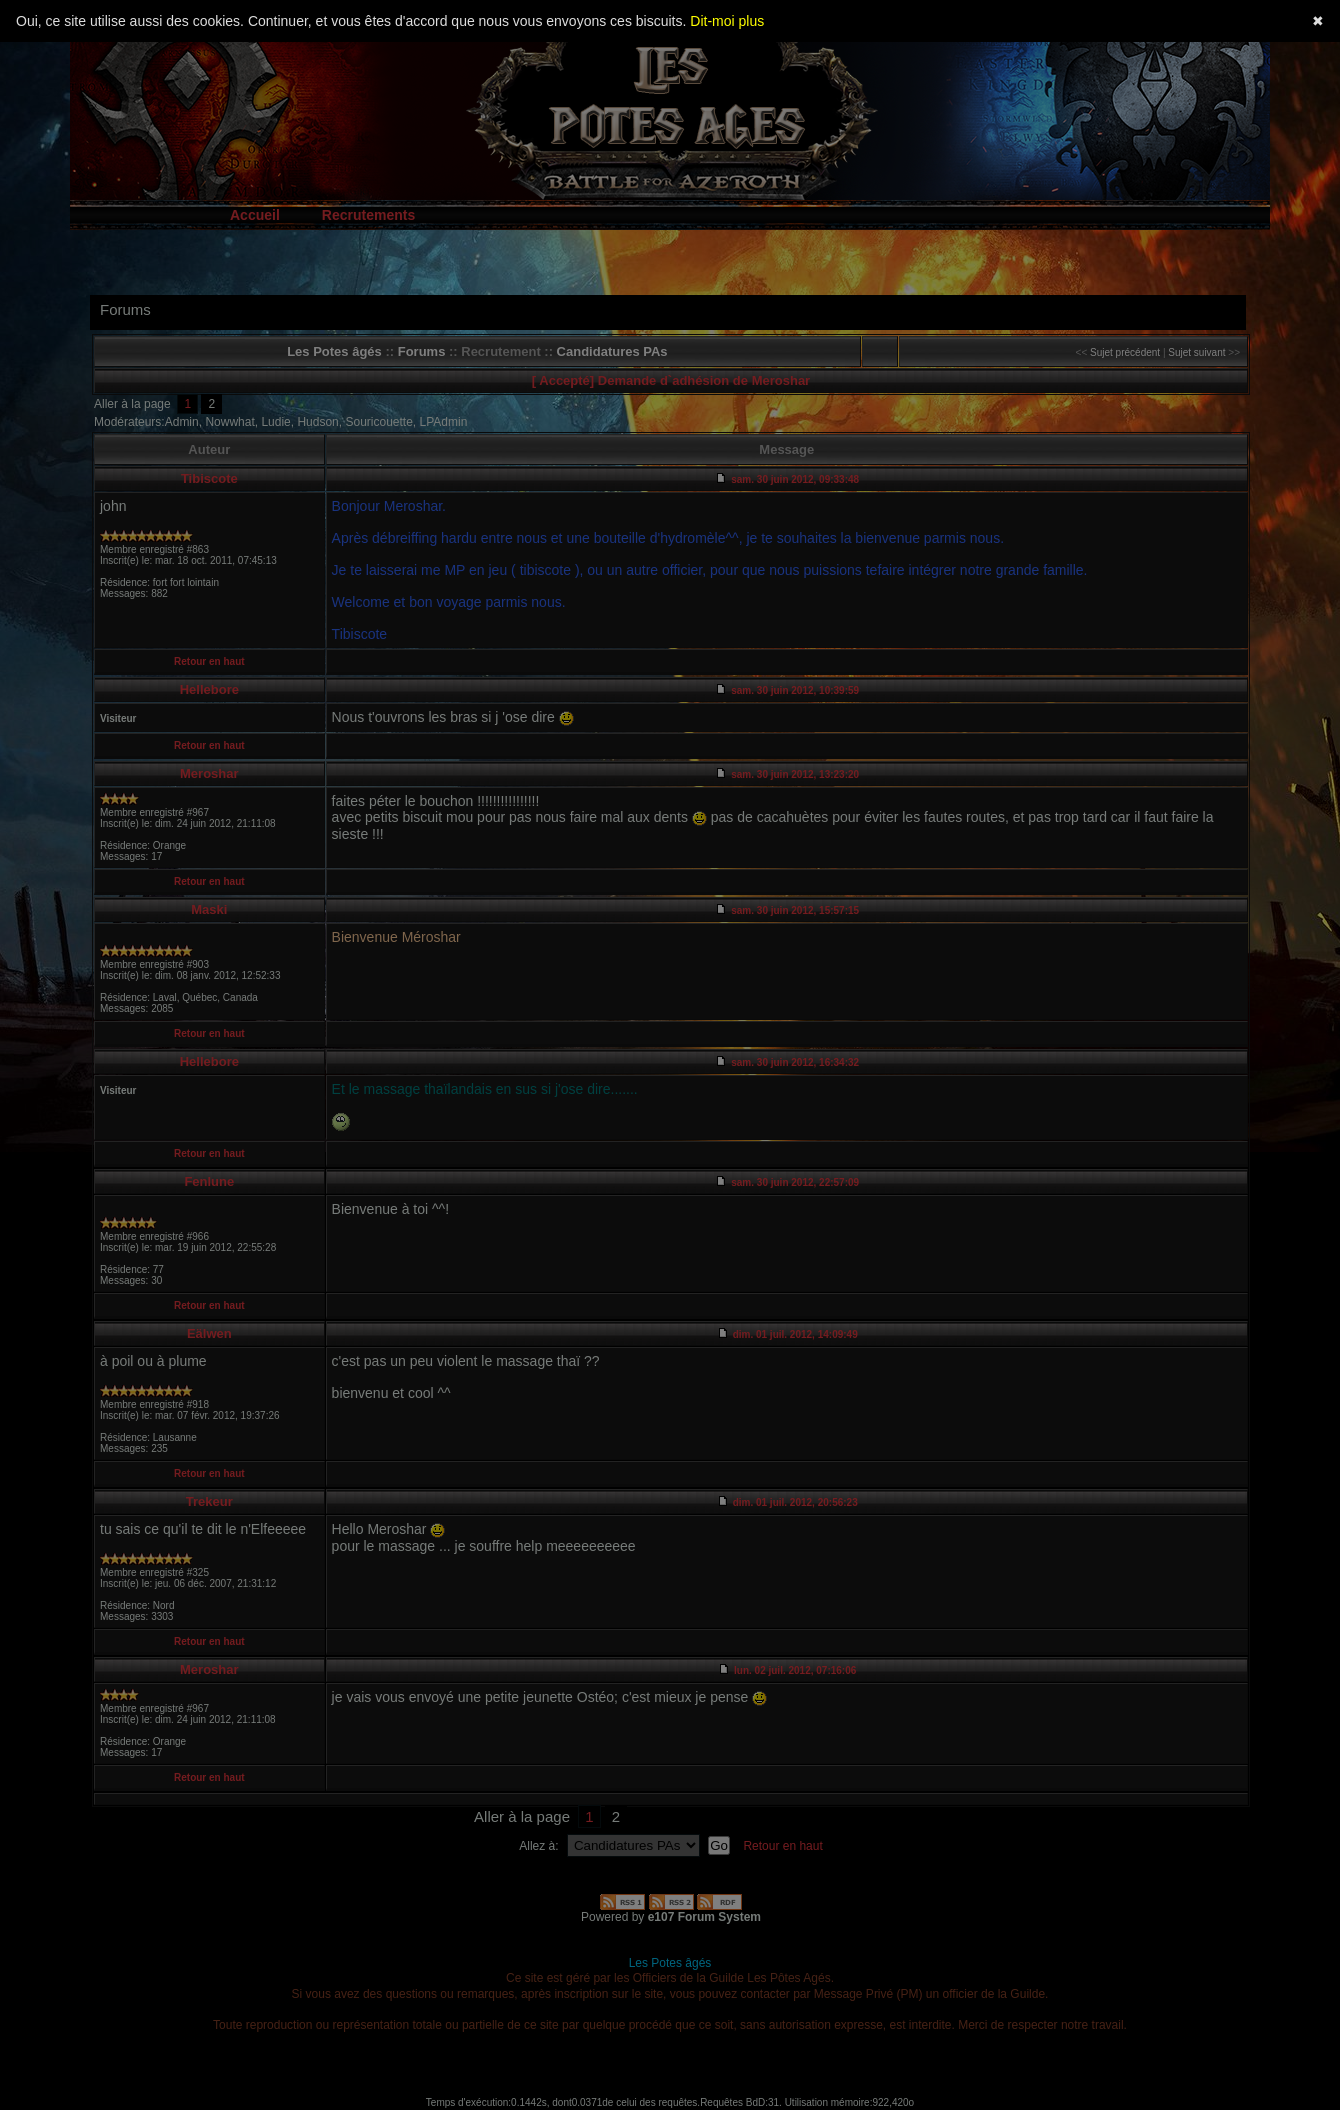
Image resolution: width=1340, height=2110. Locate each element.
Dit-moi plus (727, 21)
